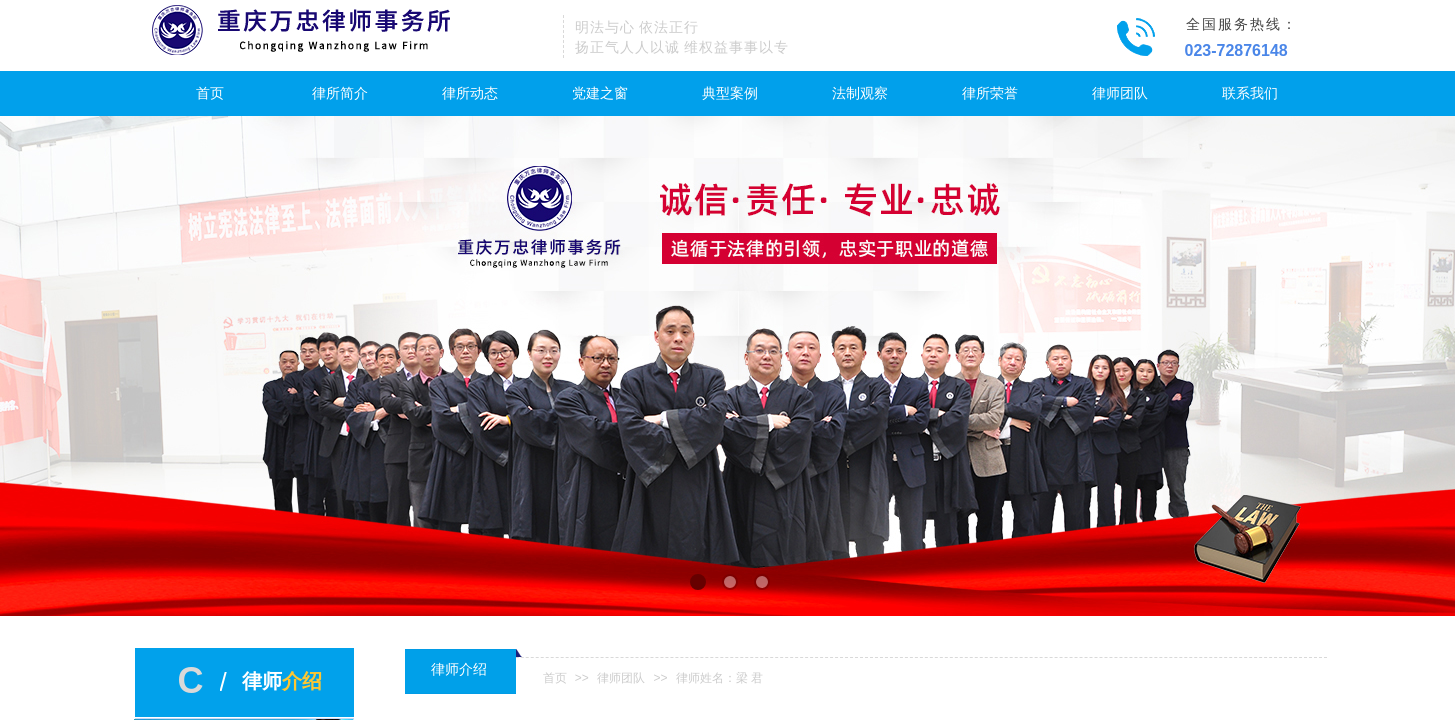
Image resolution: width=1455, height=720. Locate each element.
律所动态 (470, 93)
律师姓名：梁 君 (719, 678)
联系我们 (1250, 93)
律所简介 (340, 93)
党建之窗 (600, 93)
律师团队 (1120, 93)
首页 (210, 93)
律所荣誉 (990, 93)
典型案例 (730, 93)
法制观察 (860, 93)
